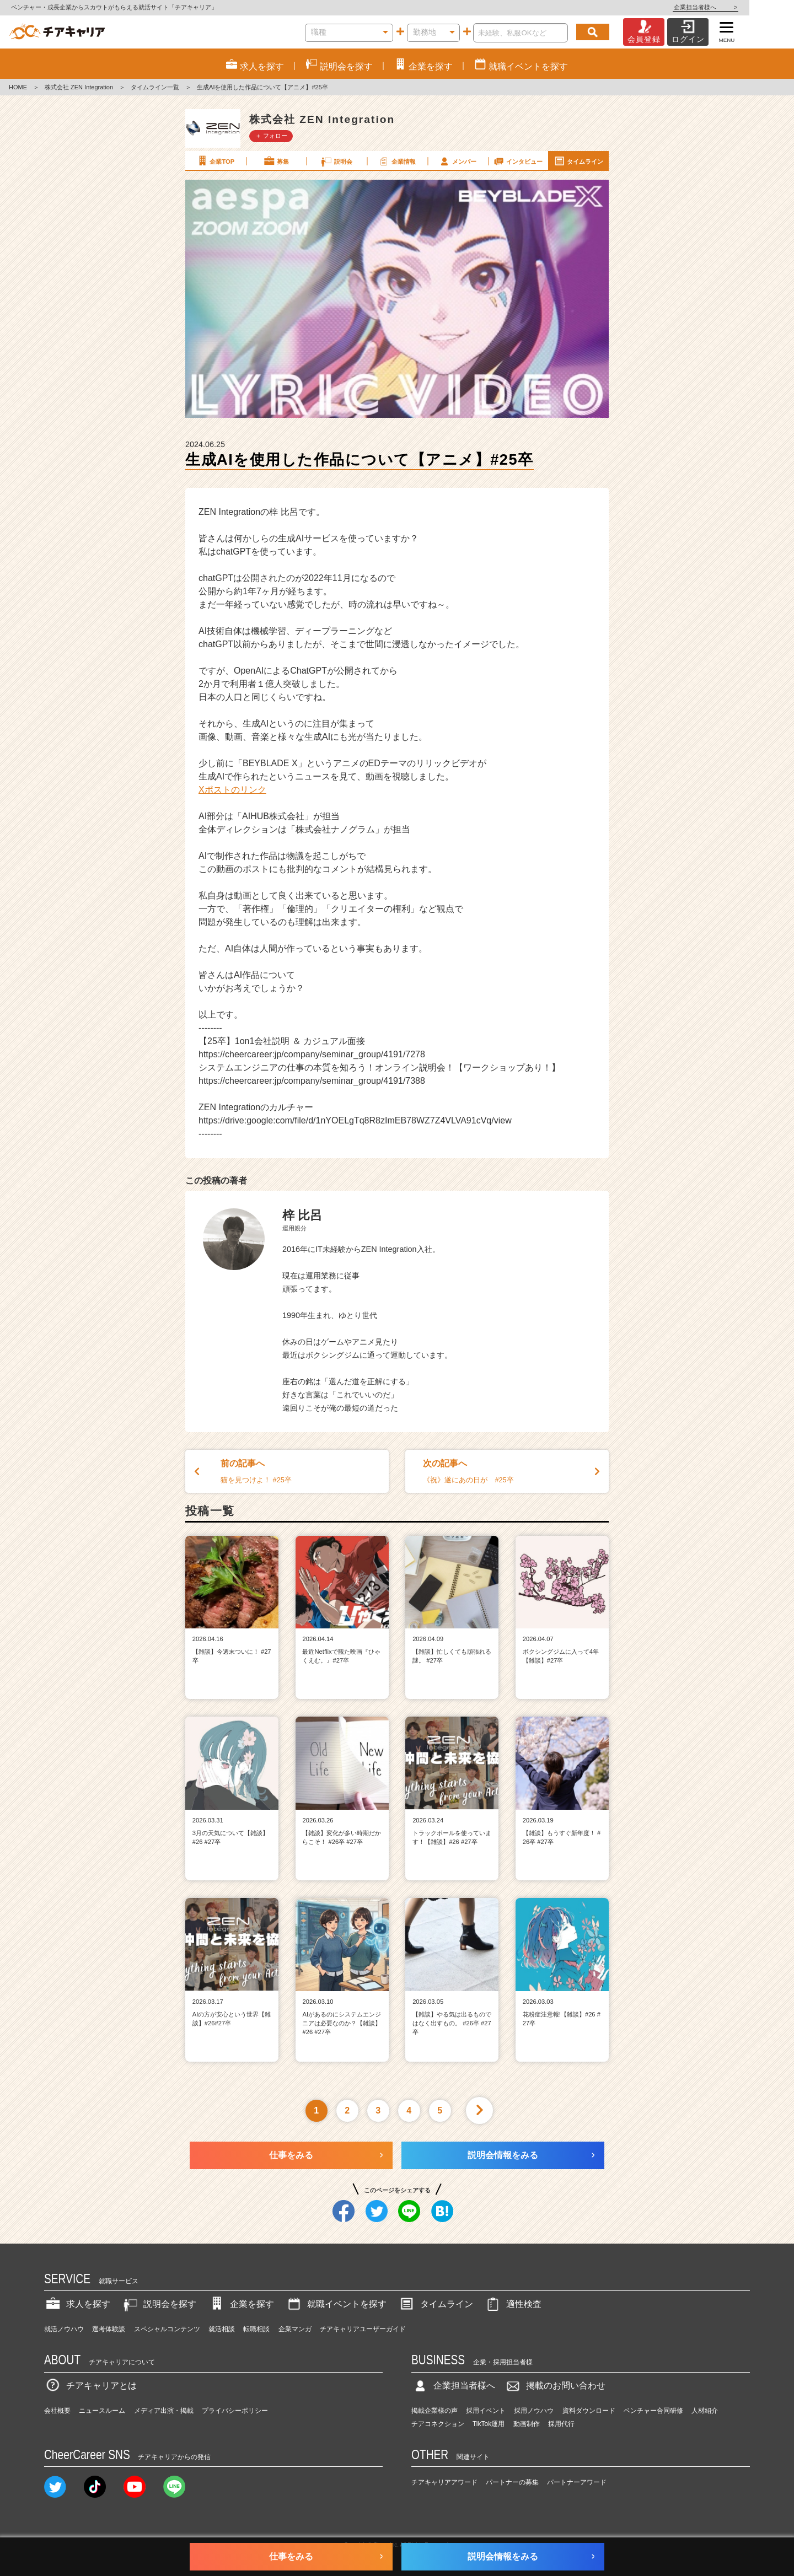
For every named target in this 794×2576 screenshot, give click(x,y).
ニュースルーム (102, 2410)
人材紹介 (704, 2410)
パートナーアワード (577, 2482)
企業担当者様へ (750, 7)
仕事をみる (291, 2155)
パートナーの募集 (512, 2482)
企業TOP (215, 161)
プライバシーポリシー (235, 2410)
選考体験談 (108, 2329)
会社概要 (57, 2410)
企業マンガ (295, 2329)
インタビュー (517, 161)
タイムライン (578, 161)
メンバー (457, 161)
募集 (275, 161)
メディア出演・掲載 (164, 2410)
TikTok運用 (489, 2424)
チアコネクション (437, 2424)
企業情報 (396, 161)
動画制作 (526, 2424)
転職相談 (256, 2329)
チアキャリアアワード (444, 2482)
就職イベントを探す (336, 2304)
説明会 (336, 161)
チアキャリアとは (90, 2385)
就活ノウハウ (64, 2329)
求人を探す (77, 2304)
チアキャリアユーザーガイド (363, 2329)
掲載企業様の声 (434, 2410)
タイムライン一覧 (155, 87)
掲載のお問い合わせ (554, 2385)
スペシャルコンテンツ (167, 2329)
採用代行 (561, 2424)
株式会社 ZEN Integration (79, 87)
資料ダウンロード (588, 2410)
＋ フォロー (271, 135)
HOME (18, 87)
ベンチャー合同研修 (653, 2410)
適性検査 (512, 2304)
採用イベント (486, 2410)
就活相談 (221, 2329)
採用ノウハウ (534, 2410)
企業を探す (241, 2304)
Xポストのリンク (232, 789)
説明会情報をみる (503, 2155)
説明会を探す (158, 2304)
